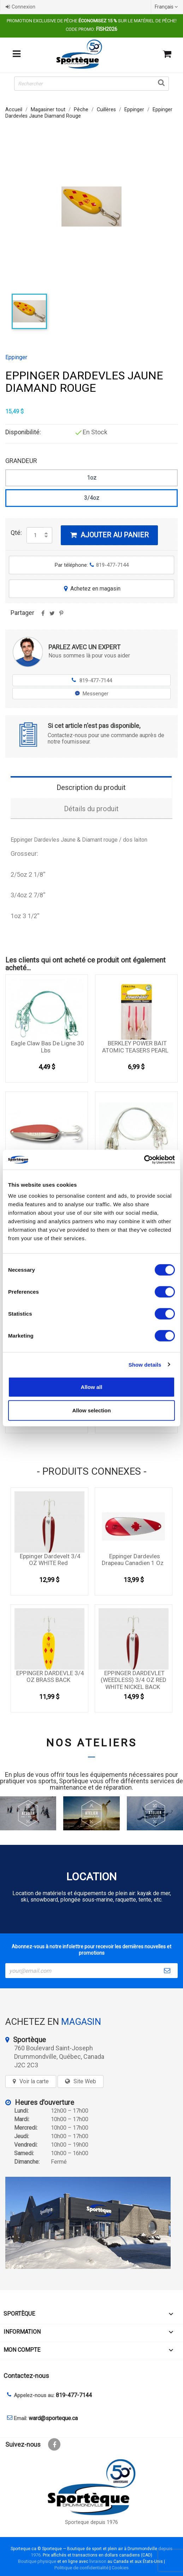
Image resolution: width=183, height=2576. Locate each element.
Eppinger (16, 357)
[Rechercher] (91, 84)
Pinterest (61, 615)
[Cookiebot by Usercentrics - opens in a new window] (144, 1159)
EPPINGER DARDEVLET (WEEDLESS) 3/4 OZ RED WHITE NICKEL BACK (133, 1680)
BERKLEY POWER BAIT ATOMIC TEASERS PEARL (135, 1047)
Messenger (91, 693)
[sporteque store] (91, 2223)
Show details (145, 1364)
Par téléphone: (92, 565)
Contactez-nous (26, 2375)
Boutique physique (37, 2561)
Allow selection (91, 1410)
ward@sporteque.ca (53, 2418)
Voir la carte (34, 2081)
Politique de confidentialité (81, 2567)
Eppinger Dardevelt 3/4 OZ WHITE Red (50, 1560)
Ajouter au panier (109, 535)
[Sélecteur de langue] (167, 7)
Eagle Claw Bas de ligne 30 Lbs (47, 1047)
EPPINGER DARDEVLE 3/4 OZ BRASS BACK (50, 1677)
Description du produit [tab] (91, 787)
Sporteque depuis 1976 (91, 2522)
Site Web (84, 2081)
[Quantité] (35, 535)
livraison (97, 2561)
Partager (43, 615)
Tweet (52, 615)
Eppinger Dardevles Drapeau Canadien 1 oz (133, 1560)
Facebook (54, 2444)
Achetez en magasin (91, 588)
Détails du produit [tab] (91, 808)
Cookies (120, 2567)
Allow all (91, 1387)
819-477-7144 (91, 680)
